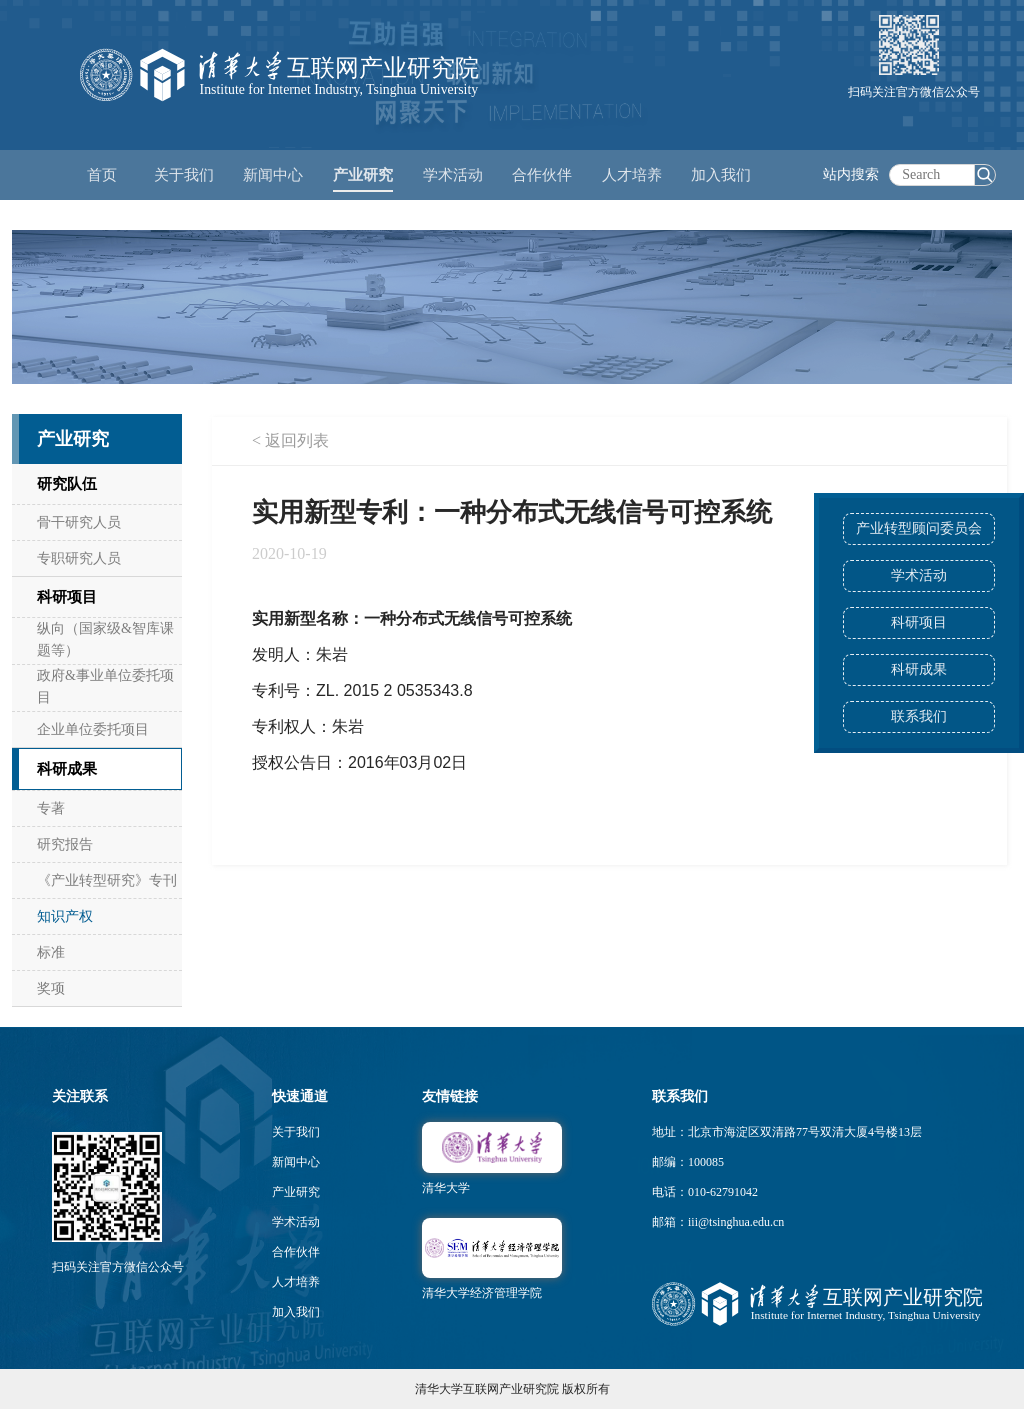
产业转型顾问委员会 (919, 528)
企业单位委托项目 (93, 729)
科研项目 (919, 622)
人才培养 (296, 1282)
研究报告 (65, 844)
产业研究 (296, 1192)
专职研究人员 (79, 558)
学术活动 (453, 175)
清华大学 (446, 1188)
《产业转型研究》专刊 (107, 880)
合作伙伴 (296, 1252)
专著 (51, 808)
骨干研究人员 (79, 522)
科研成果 (919, 669)
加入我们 (296, 1312)
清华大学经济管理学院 (482, 1293)
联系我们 (919, 716)
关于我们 (296, 1132)
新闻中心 (296, 1162)
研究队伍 (67, 484)
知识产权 (65, 916)
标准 (51, 952)
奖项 (51, 988)
